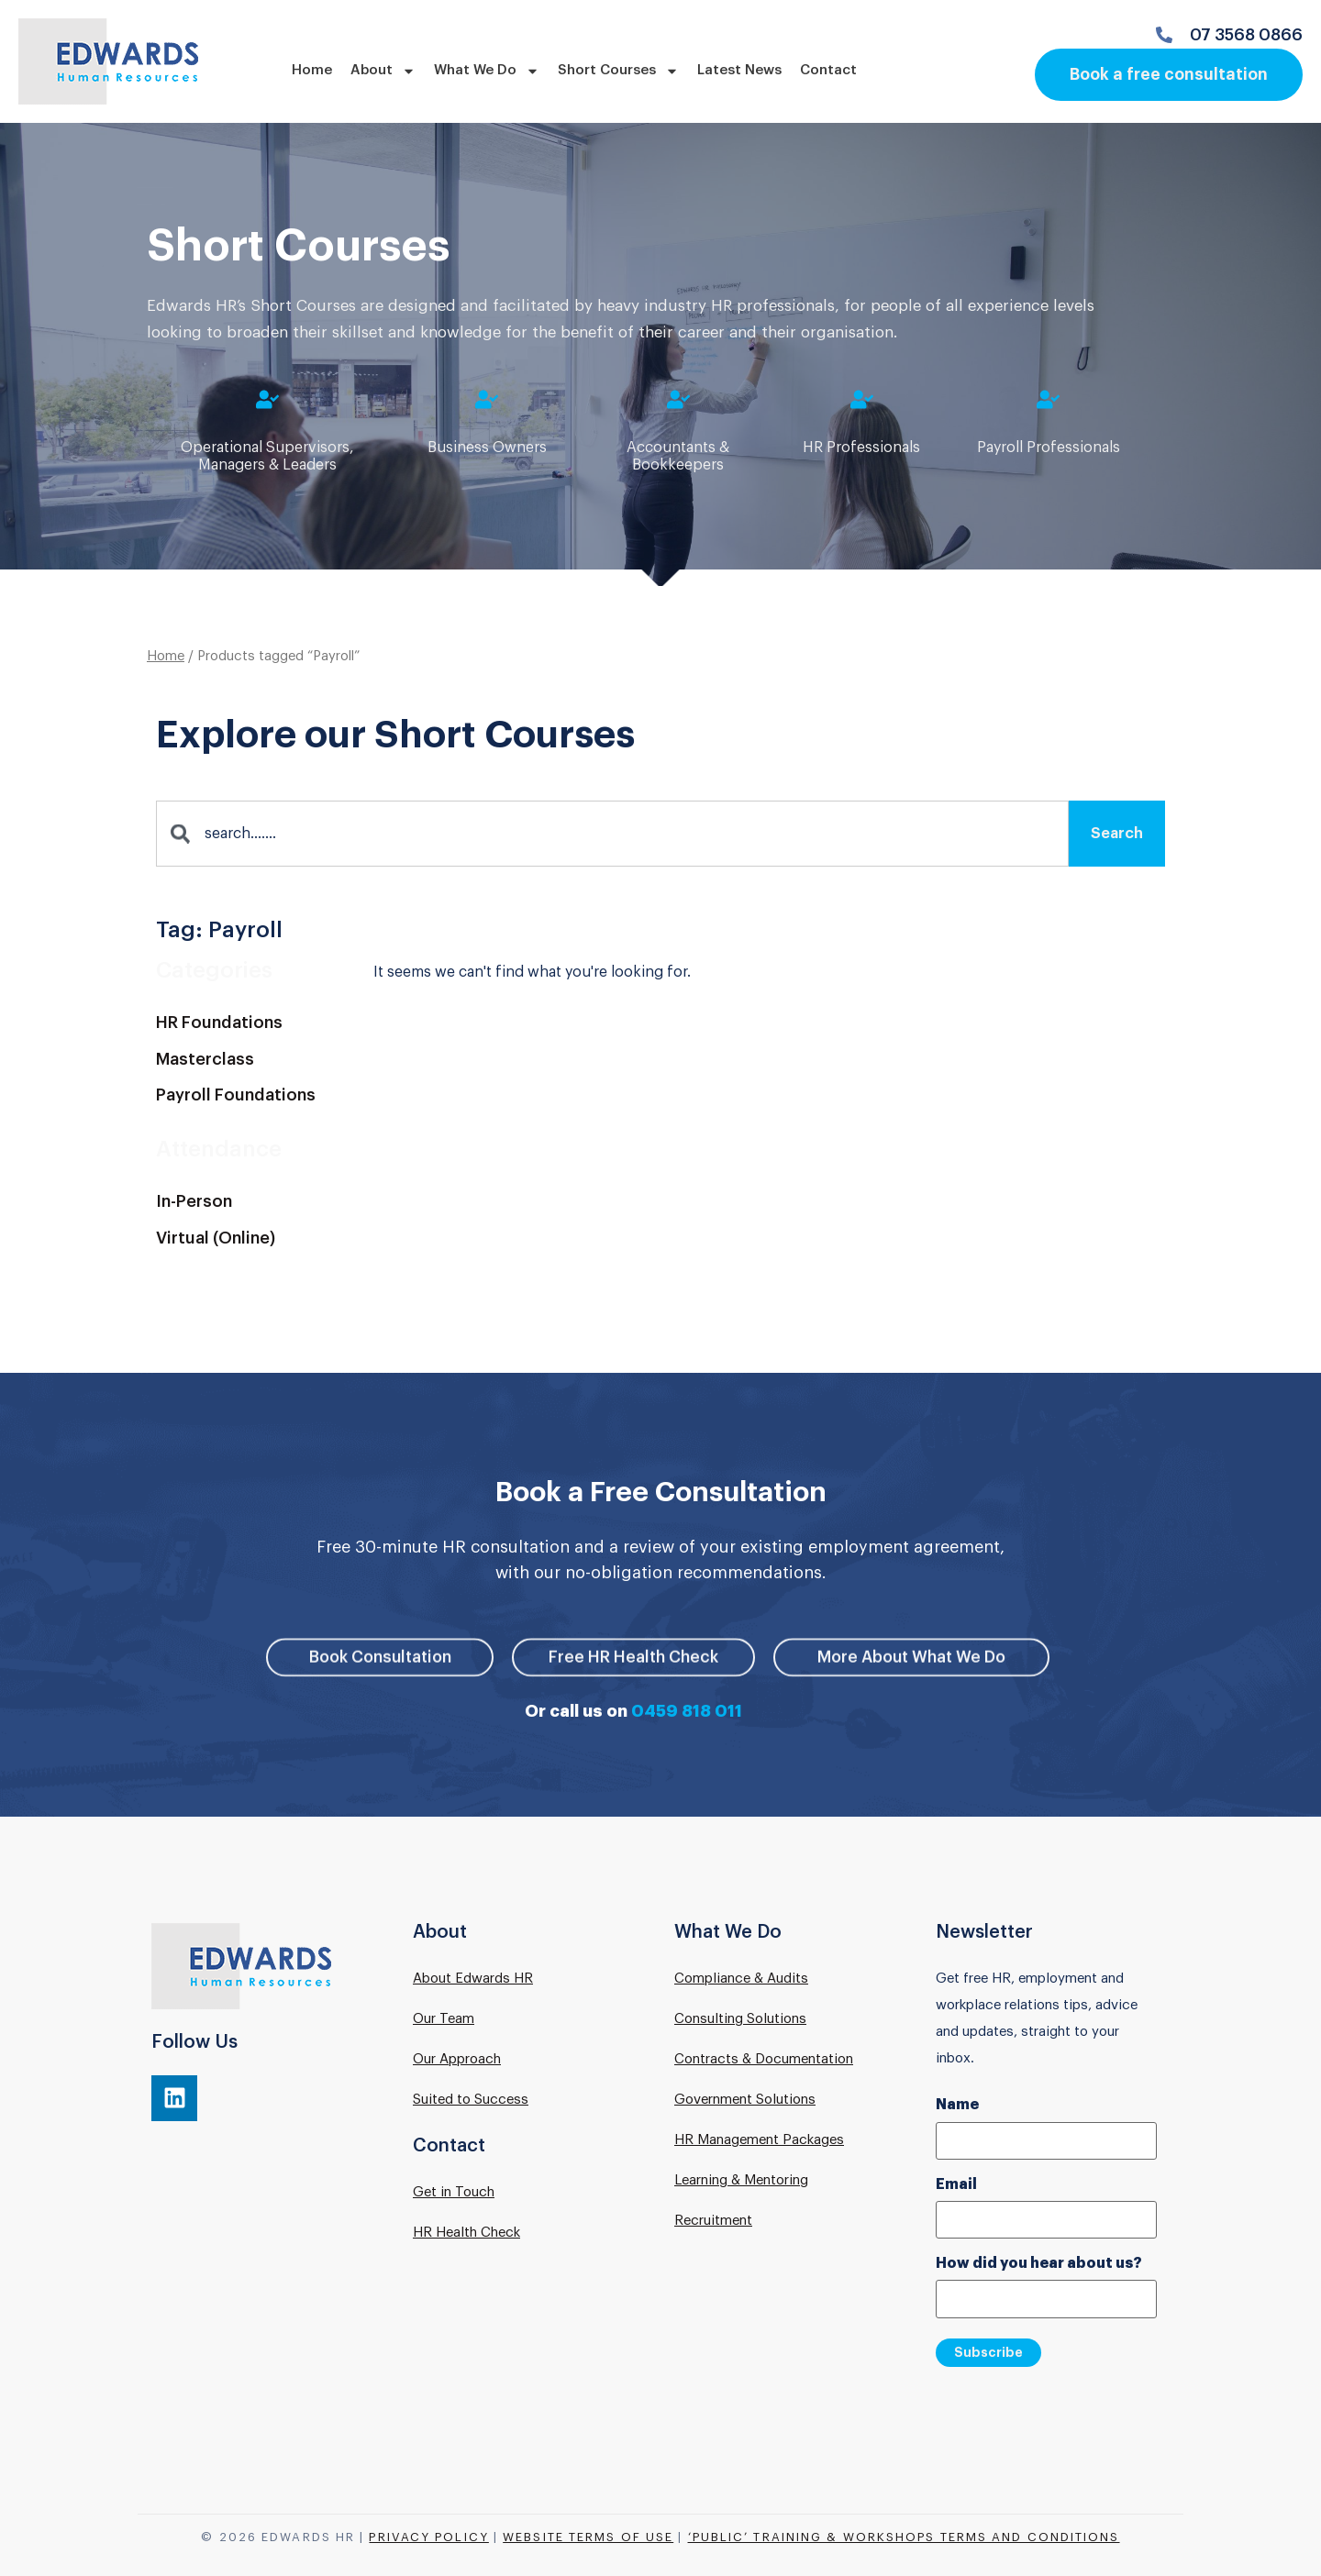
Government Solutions (745, 2101)
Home (312, 70)
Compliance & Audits (741, 1980)
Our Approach (457, 2061)
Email (956, 2185)
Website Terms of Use (588, 2535)
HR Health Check (466, 2234)
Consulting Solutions (740, 2021)
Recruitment (713, 2222)
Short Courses (618, 71)
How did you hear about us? (1039, 2264)
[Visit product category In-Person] (255, 1205)
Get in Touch (453, 2194)
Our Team (443, 2021)
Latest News (739, 70)
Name (957, 2107)
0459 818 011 (686, 1713)
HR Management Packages (759, 2142)
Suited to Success (470, 2101)
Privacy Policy (428, 2535)
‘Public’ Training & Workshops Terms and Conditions (904, 2535)
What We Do (486, 71)
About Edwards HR (473, 1980)
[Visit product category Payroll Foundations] (255, 1099)
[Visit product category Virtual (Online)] (255, 1241)
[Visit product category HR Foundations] (255, 1026)
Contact (828, 70)
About (383, 71)
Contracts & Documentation (763, 2061)
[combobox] (612, 836)
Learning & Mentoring (741, 2182)
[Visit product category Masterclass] (255, 1063)
